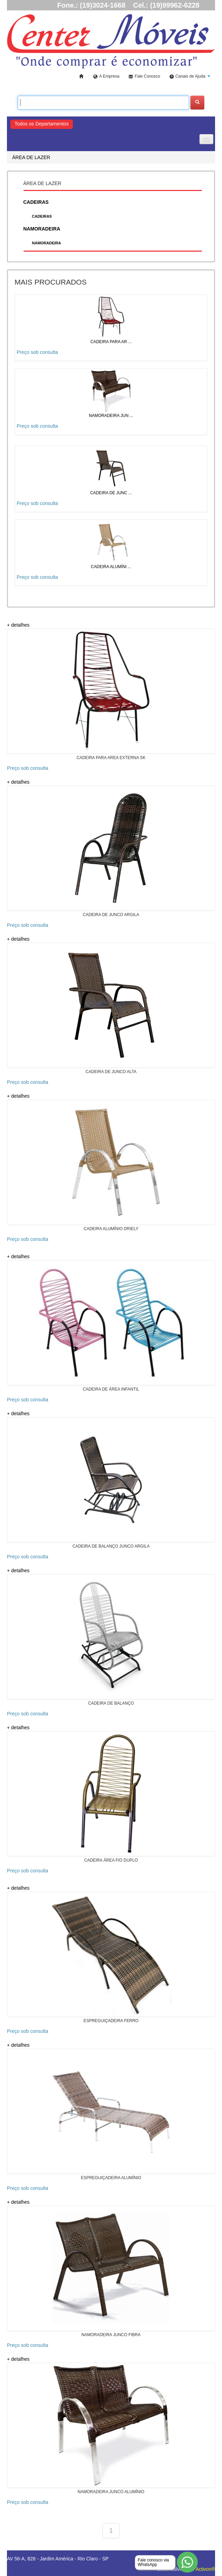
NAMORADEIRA (46, 243)
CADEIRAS (42, 216)
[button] (190, 77)
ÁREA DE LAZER (31, 157)
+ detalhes (18, 625)
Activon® (205, 2569)
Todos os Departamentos (42, 124)
